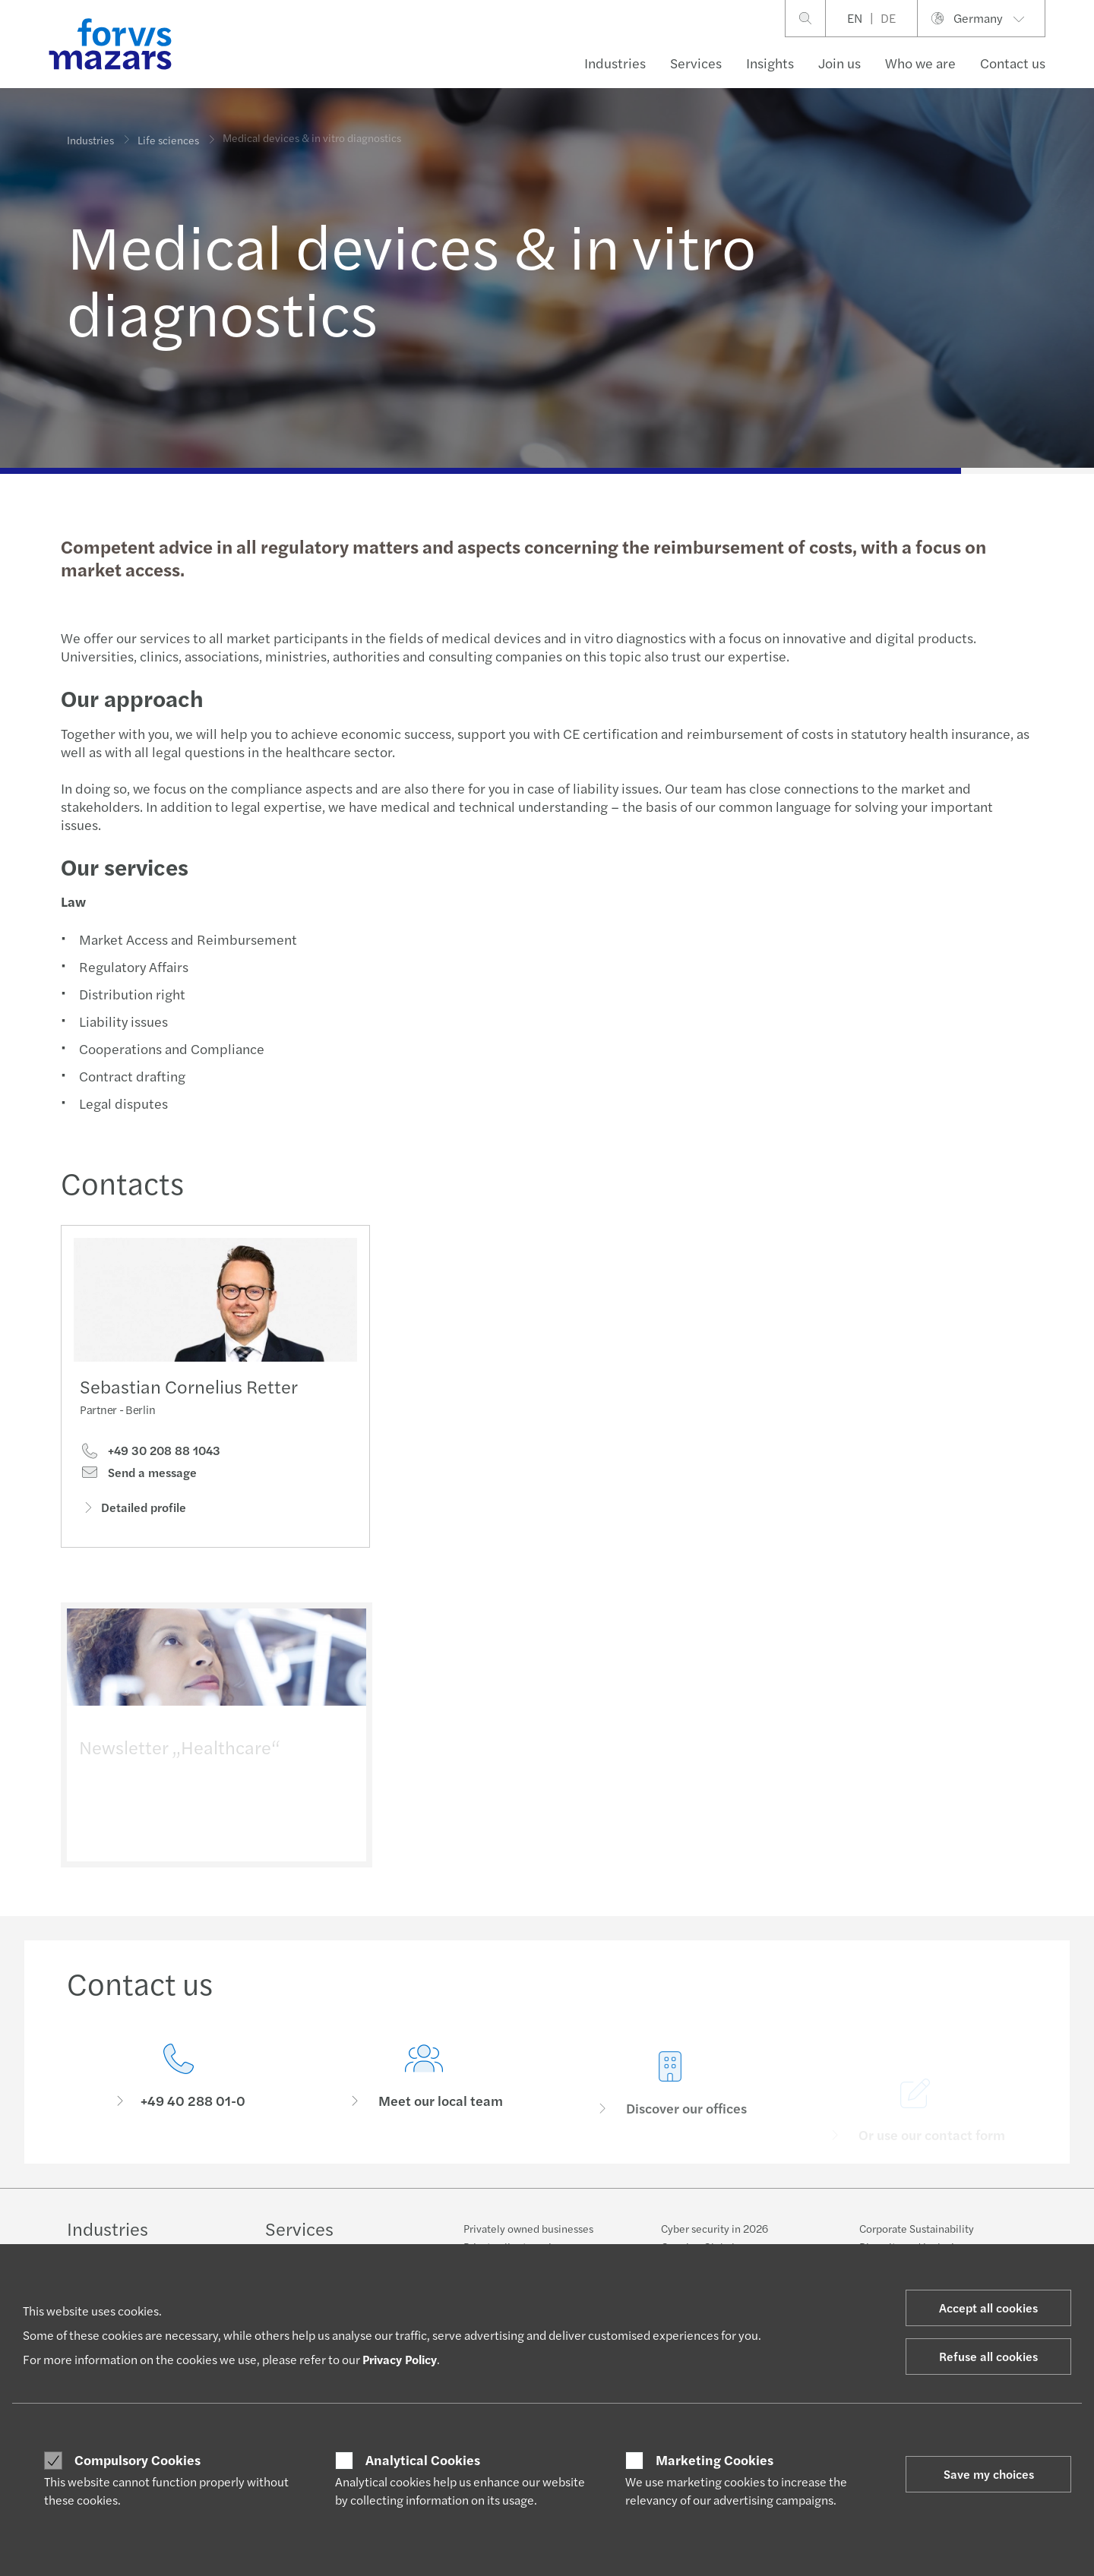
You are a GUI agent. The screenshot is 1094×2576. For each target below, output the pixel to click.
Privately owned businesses (528, 2228)
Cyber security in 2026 (714, 2228)
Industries (615, 62)
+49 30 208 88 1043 (150, 1455)
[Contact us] (178, 2104)
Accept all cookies (988, 2307)
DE (888, 18)
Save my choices (989, 2474)
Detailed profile (133, 1511)
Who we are (920, 62)
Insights (770, 62)
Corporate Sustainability (916, 2228)
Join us (839, 62)
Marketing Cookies (714, 2460)
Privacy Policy (399, 2359)
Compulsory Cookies (137, 2460)
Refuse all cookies (988, 2356)
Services (696, 62)
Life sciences (168, 129)
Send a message (138, 1477)
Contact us (1012, 62)
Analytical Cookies (422, 2460)
